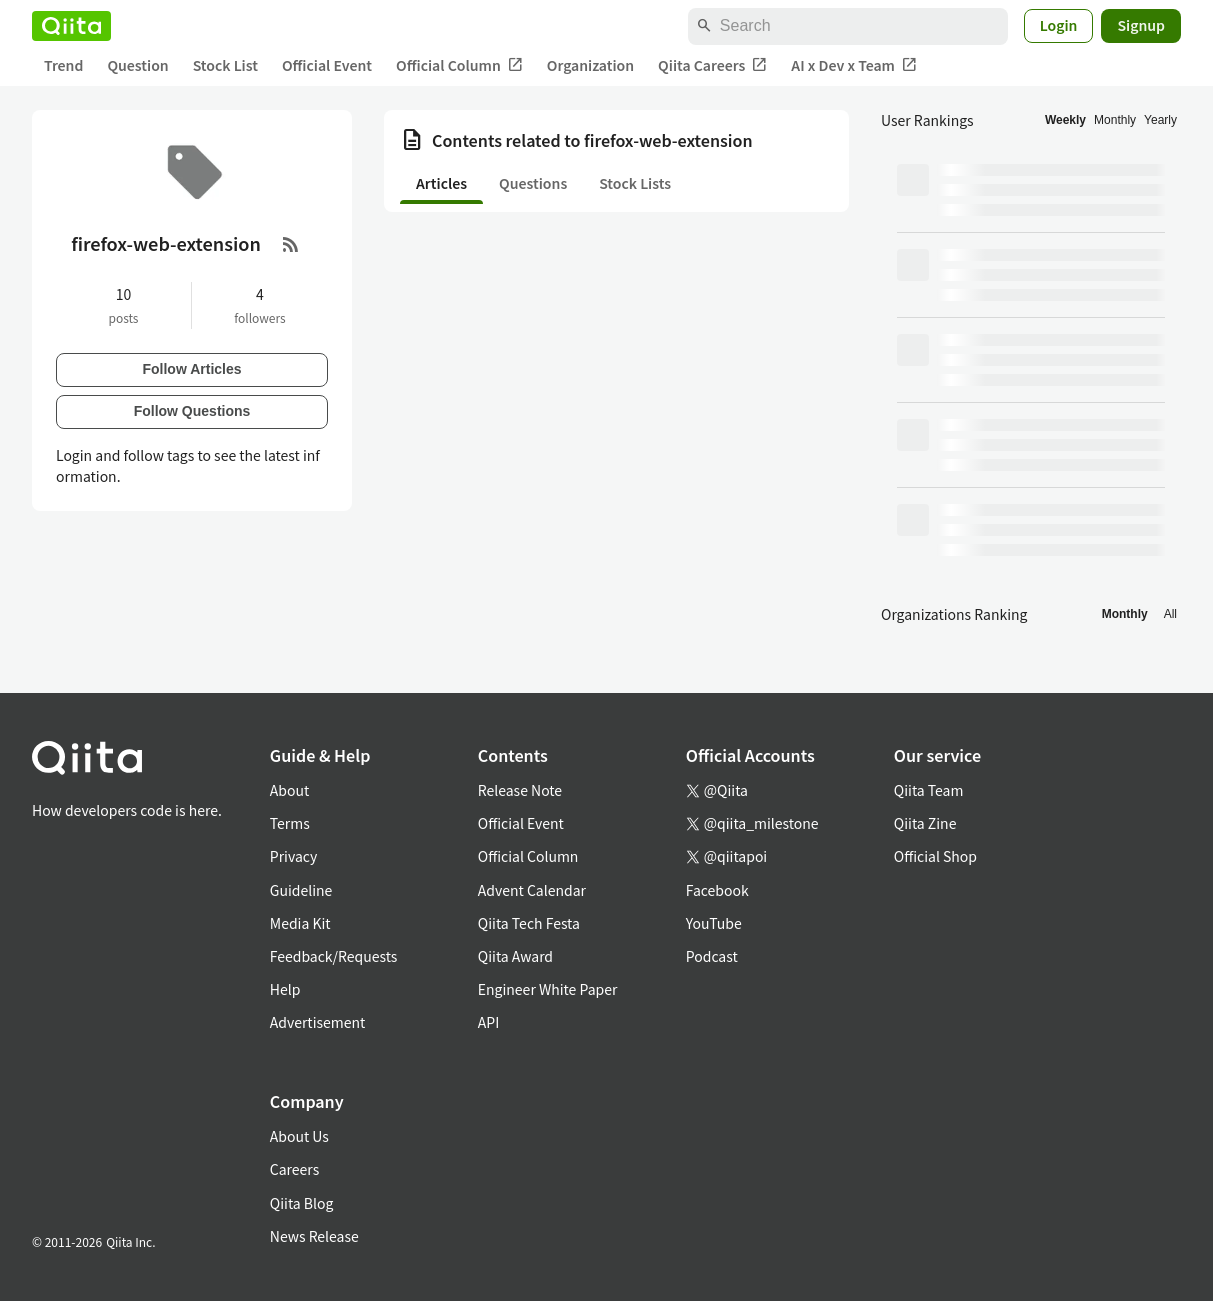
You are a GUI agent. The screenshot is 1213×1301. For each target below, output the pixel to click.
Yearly (1160, 120)
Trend (63, 65)
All (1170, 614)
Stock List (225, 65)
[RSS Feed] (291, 244)
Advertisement (318, 1022)
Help (285, 989)
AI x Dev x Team (854, 65)
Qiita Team (929, 790)
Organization (590, 65)
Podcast (712, 956)
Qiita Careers (712, 65)
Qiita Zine (925, 823)
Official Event (327, 65)
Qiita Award (515, 956)
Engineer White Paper (548, 989)
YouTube (714, 923)
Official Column (459, 65)
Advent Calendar (532, 890)
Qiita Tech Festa (529, 923)
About (289, 790)
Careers (294, 1169)
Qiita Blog (302, 1203)
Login (1059, 25)
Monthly (1115, 120)
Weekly (1065, 120)
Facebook (717, 890)
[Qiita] (71, 26)
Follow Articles (191, 369)
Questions (533, 183)
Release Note (520, 790)
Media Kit (300, 923)
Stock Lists (635, 183)
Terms (290, 823)
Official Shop (935, 856)
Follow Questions (192, 411)
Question (137, 65)
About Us (299, 1136)
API (488, 1022)
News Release (314, 1236)
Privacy (293, 856)
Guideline (301, 890)
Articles (441, 183)
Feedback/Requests (334, 956)
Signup (1141, 25)
